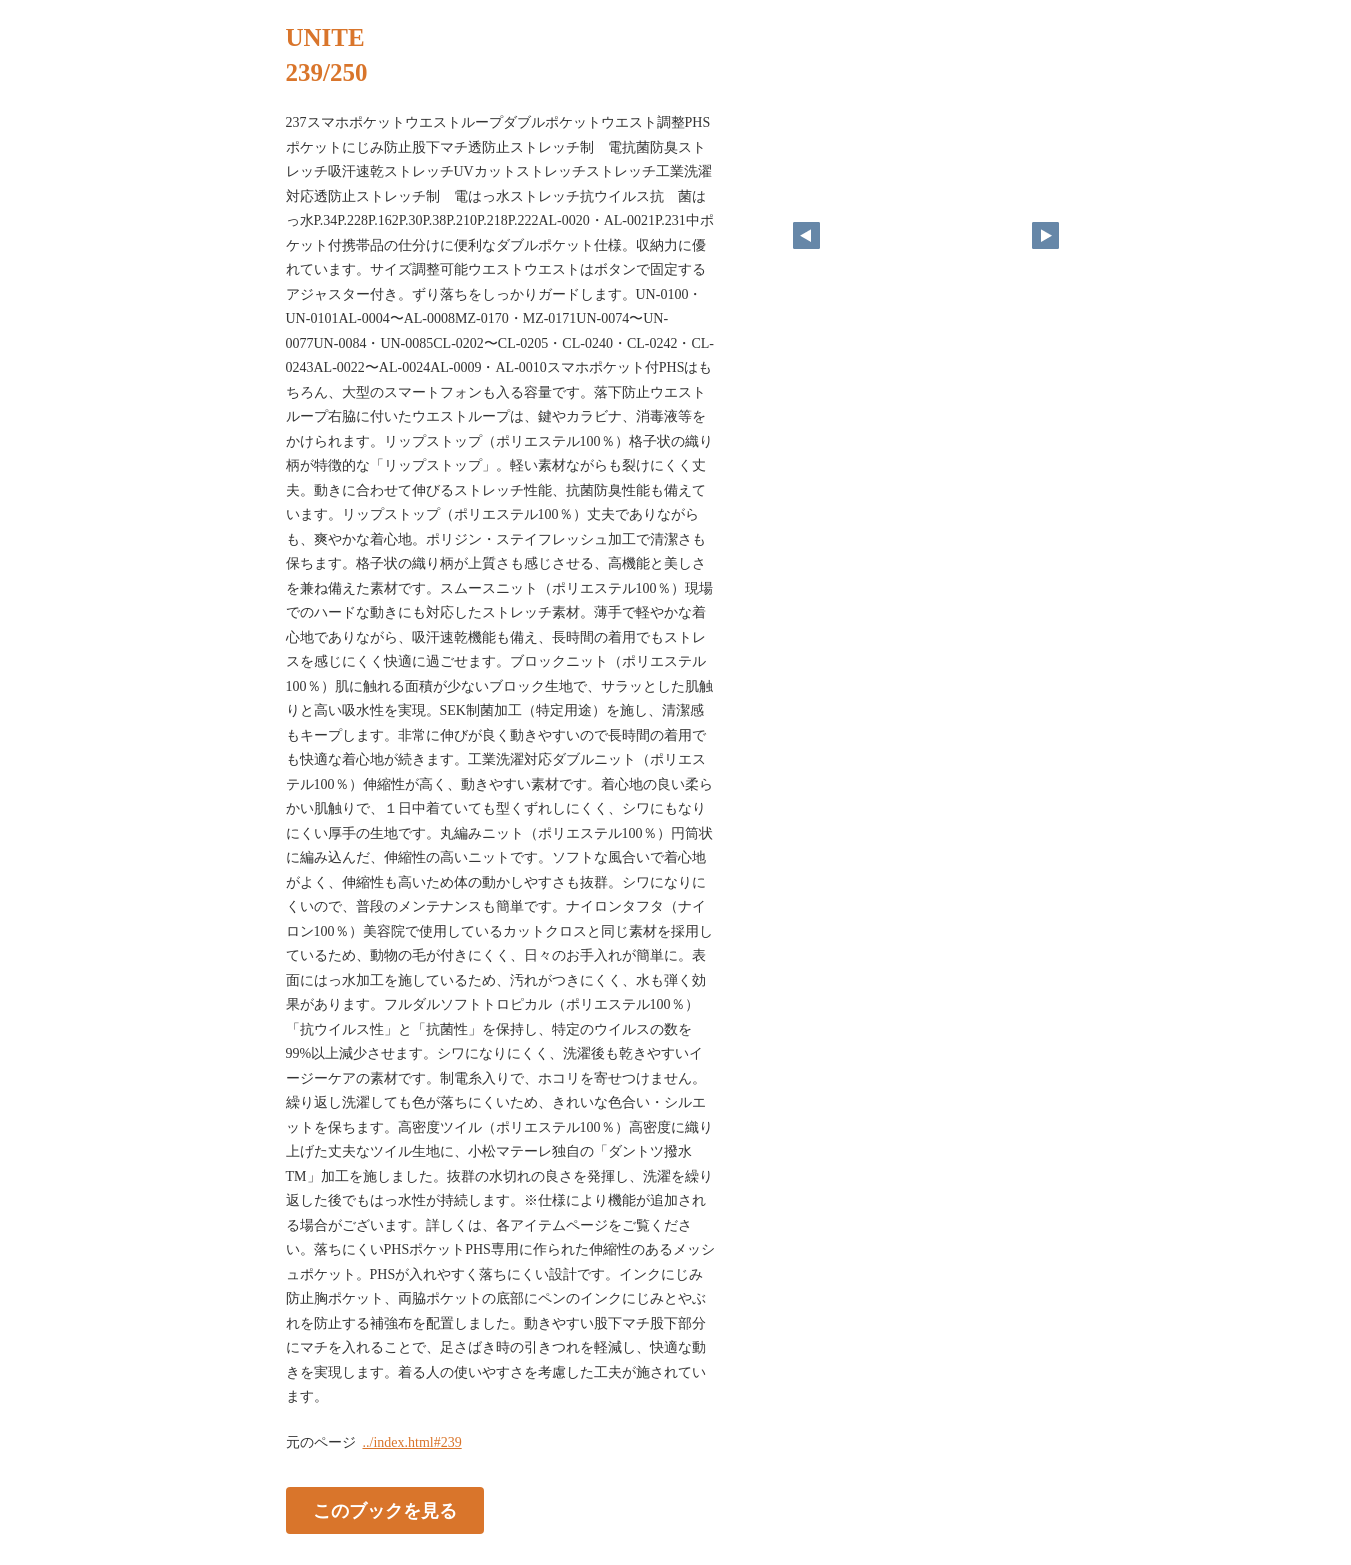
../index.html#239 (412, 1442)
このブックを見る (385, 1510)
